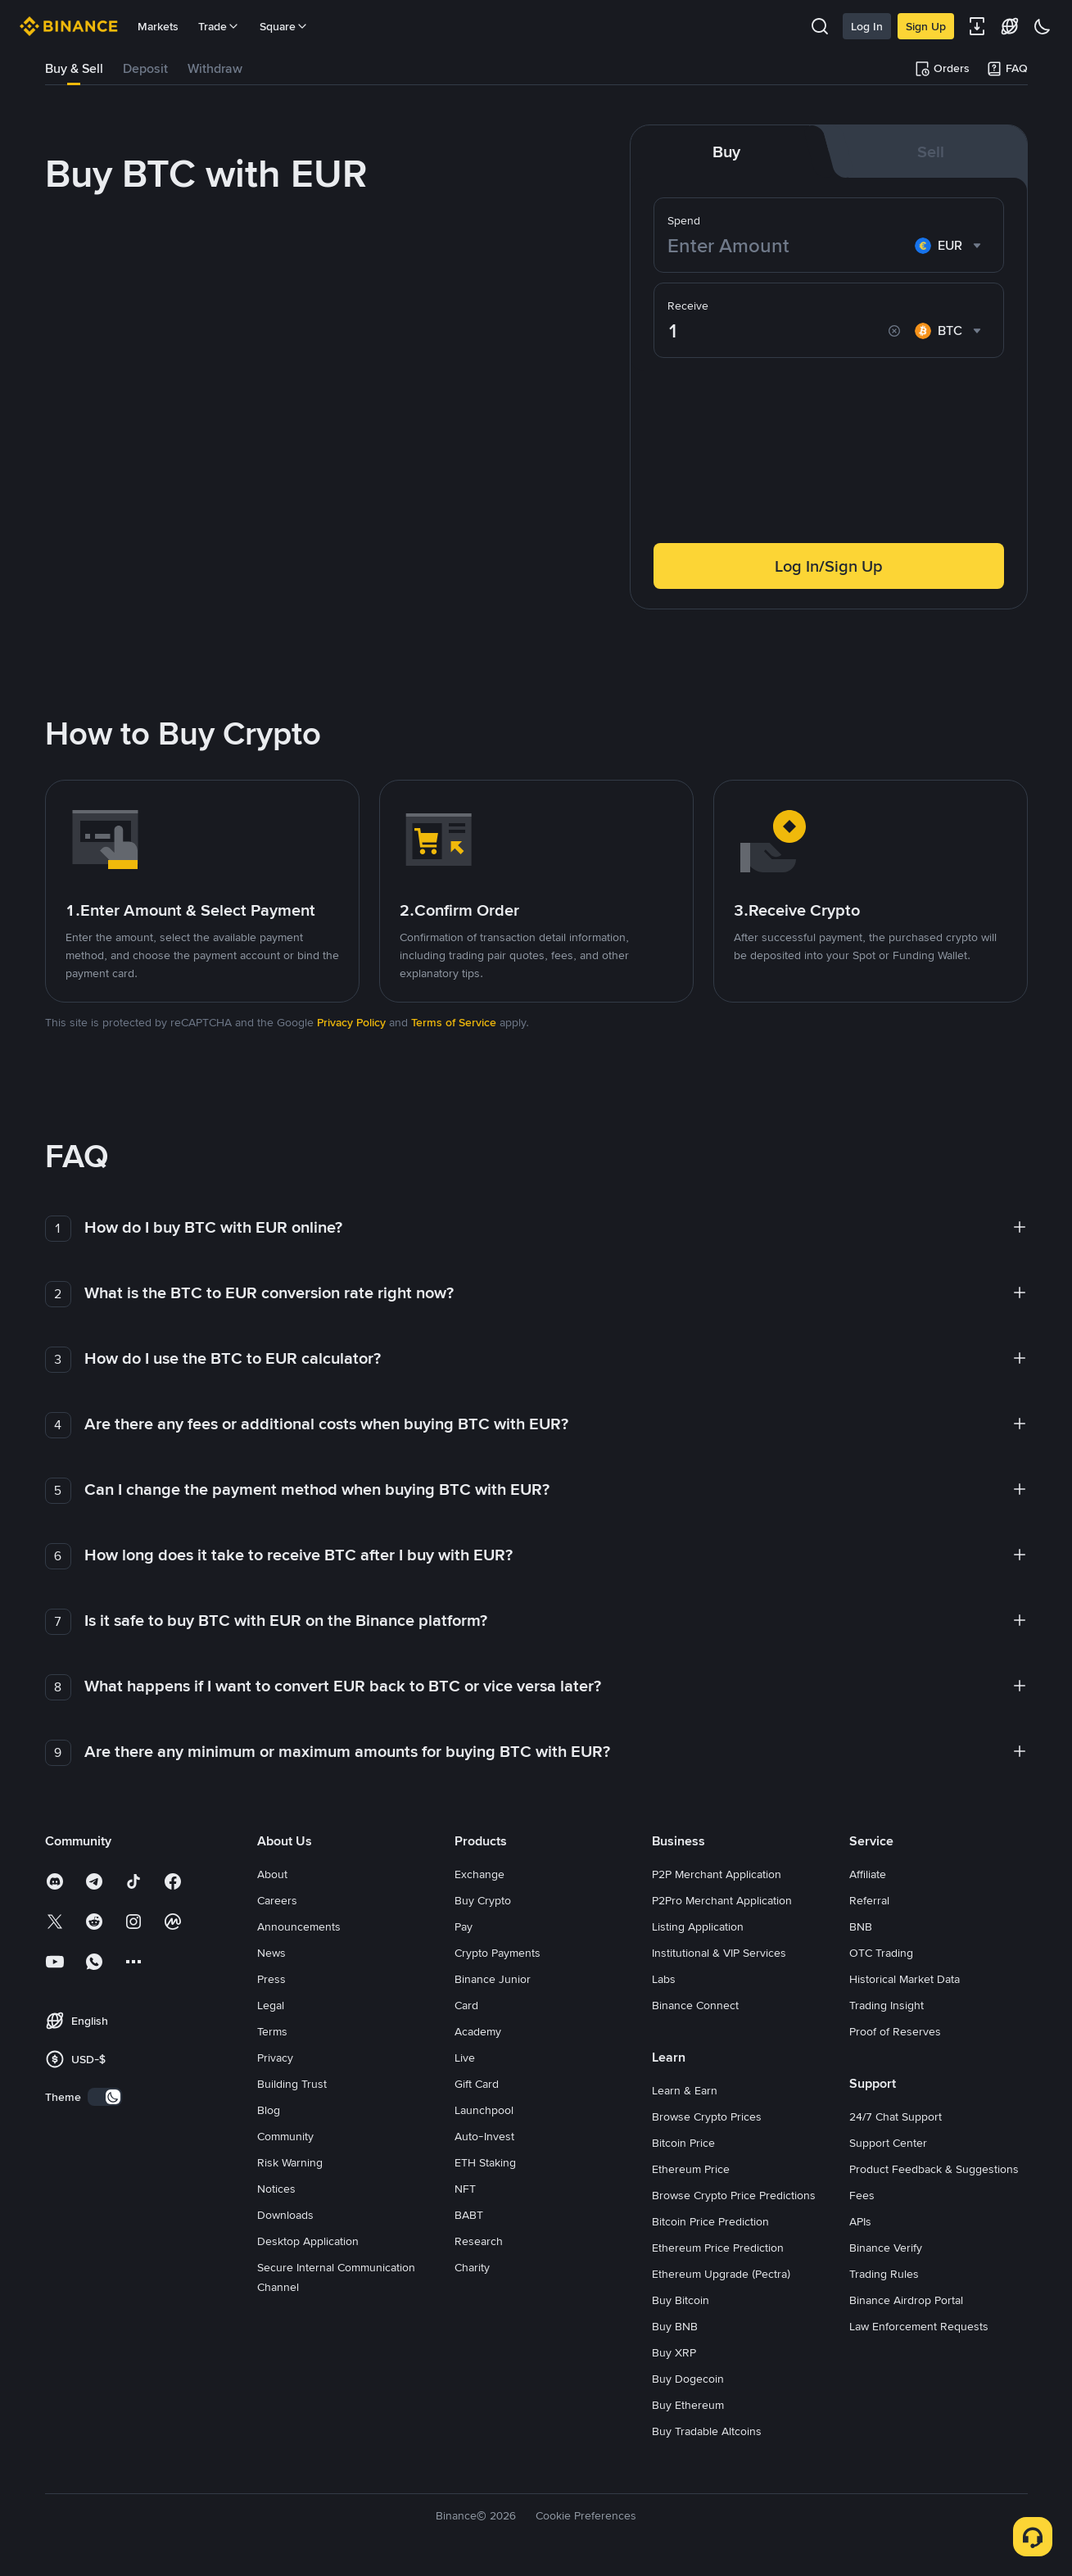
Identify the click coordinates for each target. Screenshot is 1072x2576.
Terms (272, 2031)
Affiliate (867, 1874)
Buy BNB (675, 2326)
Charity (472, 2267)
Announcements (299, 1926)
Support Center (888, 2142)
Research (479, 2241)
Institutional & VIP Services (719, 1952)
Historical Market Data (904, 1979)
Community (285, 2136)
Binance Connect (695, 2005)
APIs (860, 2221)
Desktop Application (308, 2241)
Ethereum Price (691, 2169)
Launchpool (484, 2110)
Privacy (275, 2057)
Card (466, 2005)
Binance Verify (885, 2247)
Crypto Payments (498, 1952)
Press (271, 1979)
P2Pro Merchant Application (722, 1900)
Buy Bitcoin (680, 2300)
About (272, 1874)
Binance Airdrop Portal (906, 2300)
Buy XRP (674, 2352)
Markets (158, 26)
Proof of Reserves (895, 2031)
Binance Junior (493, 1979)
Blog (268, 2110)
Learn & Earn (684, 2090)
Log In (867, 26)
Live (465, 2057)
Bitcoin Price (683, 2142)
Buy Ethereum (688, 2404)
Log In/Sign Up (829, 566)
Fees (862, 2195)
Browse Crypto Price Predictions (734, 2195)
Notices (276, 2188)
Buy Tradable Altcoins (707, 2431)
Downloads (285, 2214)
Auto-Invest (484, 2136)
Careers (277, 1900)
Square (284, 26)
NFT (465, 2188)
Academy (478, 2031)
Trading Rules (884, 2273)
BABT (469, 2214)
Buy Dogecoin (688, 2378)
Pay (464, 1926)
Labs (664, 1979)
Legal (270, 2005)
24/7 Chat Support (895, 2116)
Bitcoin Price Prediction (710, 2221)
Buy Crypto (483, 1900)
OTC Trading (881, 1952)
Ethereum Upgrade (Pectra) (721, 2273)
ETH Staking (485, 2162)
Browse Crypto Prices (707, 2116)
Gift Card (477, 2083)
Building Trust (292, 2083)
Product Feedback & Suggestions (934, 2169)
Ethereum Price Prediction (718, 2247)
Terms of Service (453, 1022)
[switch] (105, 2097)
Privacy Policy (351, 1022)
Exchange (479, 1874)
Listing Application (698, 1926)
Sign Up (926, 26)
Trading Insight (886, 2005)
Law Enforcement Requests (918, 2326)
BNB (860, 1926)
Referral (869, 1900)
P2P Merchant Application (716, 1874)
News (271, 1952)
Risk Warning (290, 2162)
